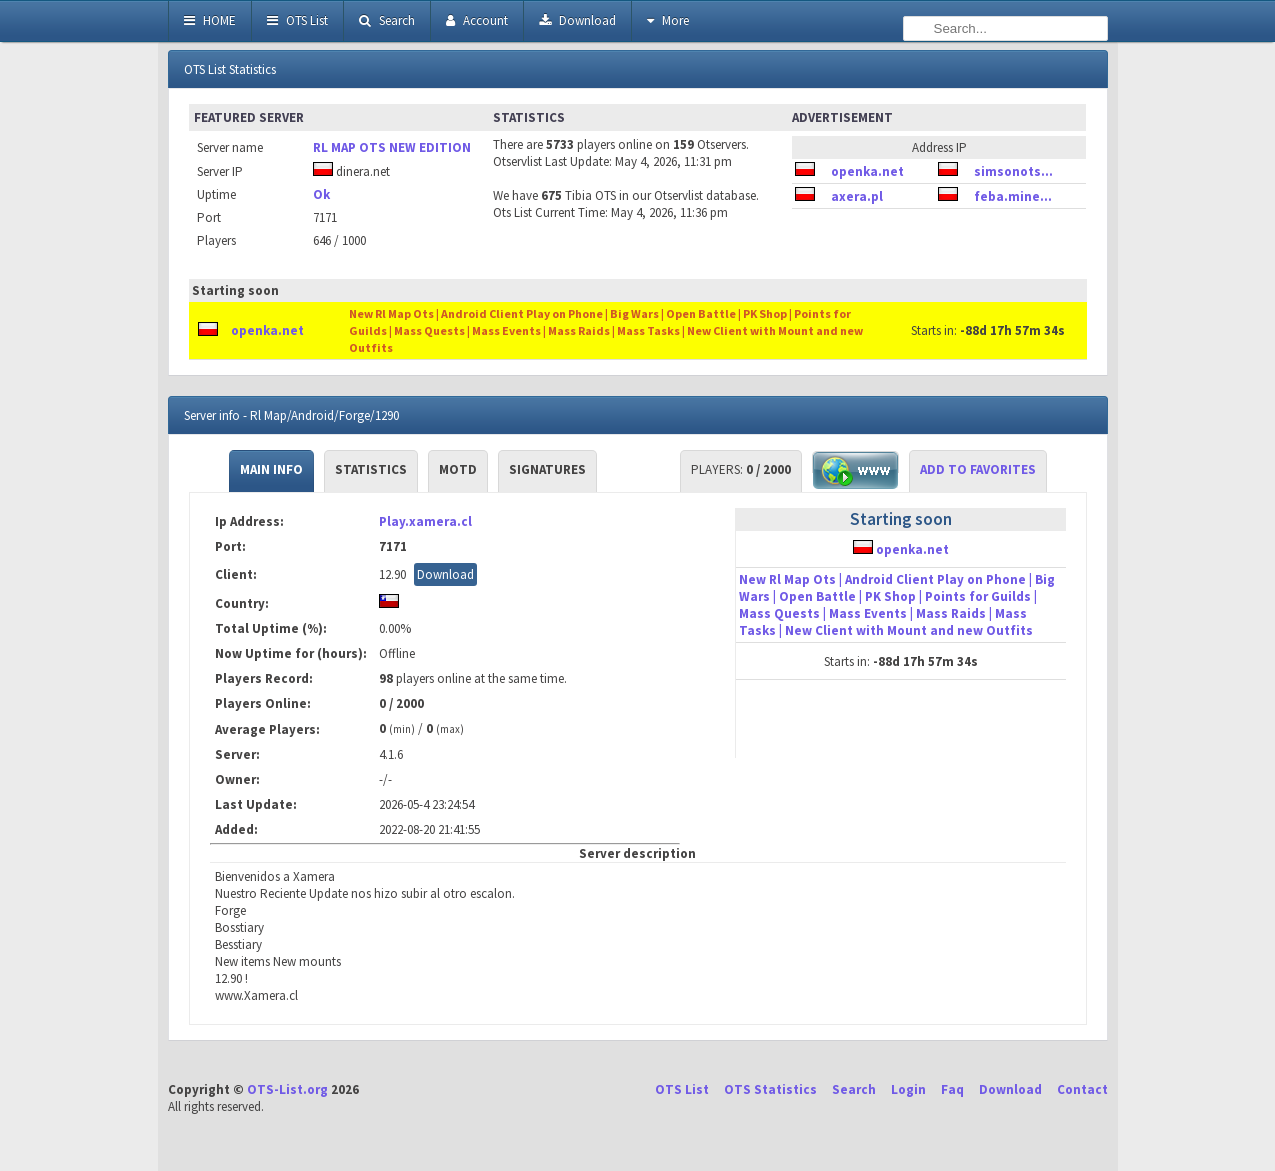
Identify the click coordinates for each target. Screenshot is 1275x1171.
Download (577, 20)
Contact (1082, 1089)
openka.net (867, 171)
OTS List (297, 20)
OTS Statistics (770, 1089)
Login (908, 1089)
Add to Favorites (978, 469)
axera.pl (857, 196)
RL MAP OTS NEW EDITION (392, 147)
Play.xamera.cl (425, 521)
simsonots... (1013, 171)
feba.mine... (1013, 196)
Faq (952, 1089)
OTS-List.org (287, 1089)
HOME (210, 20)
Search (387, 20)
